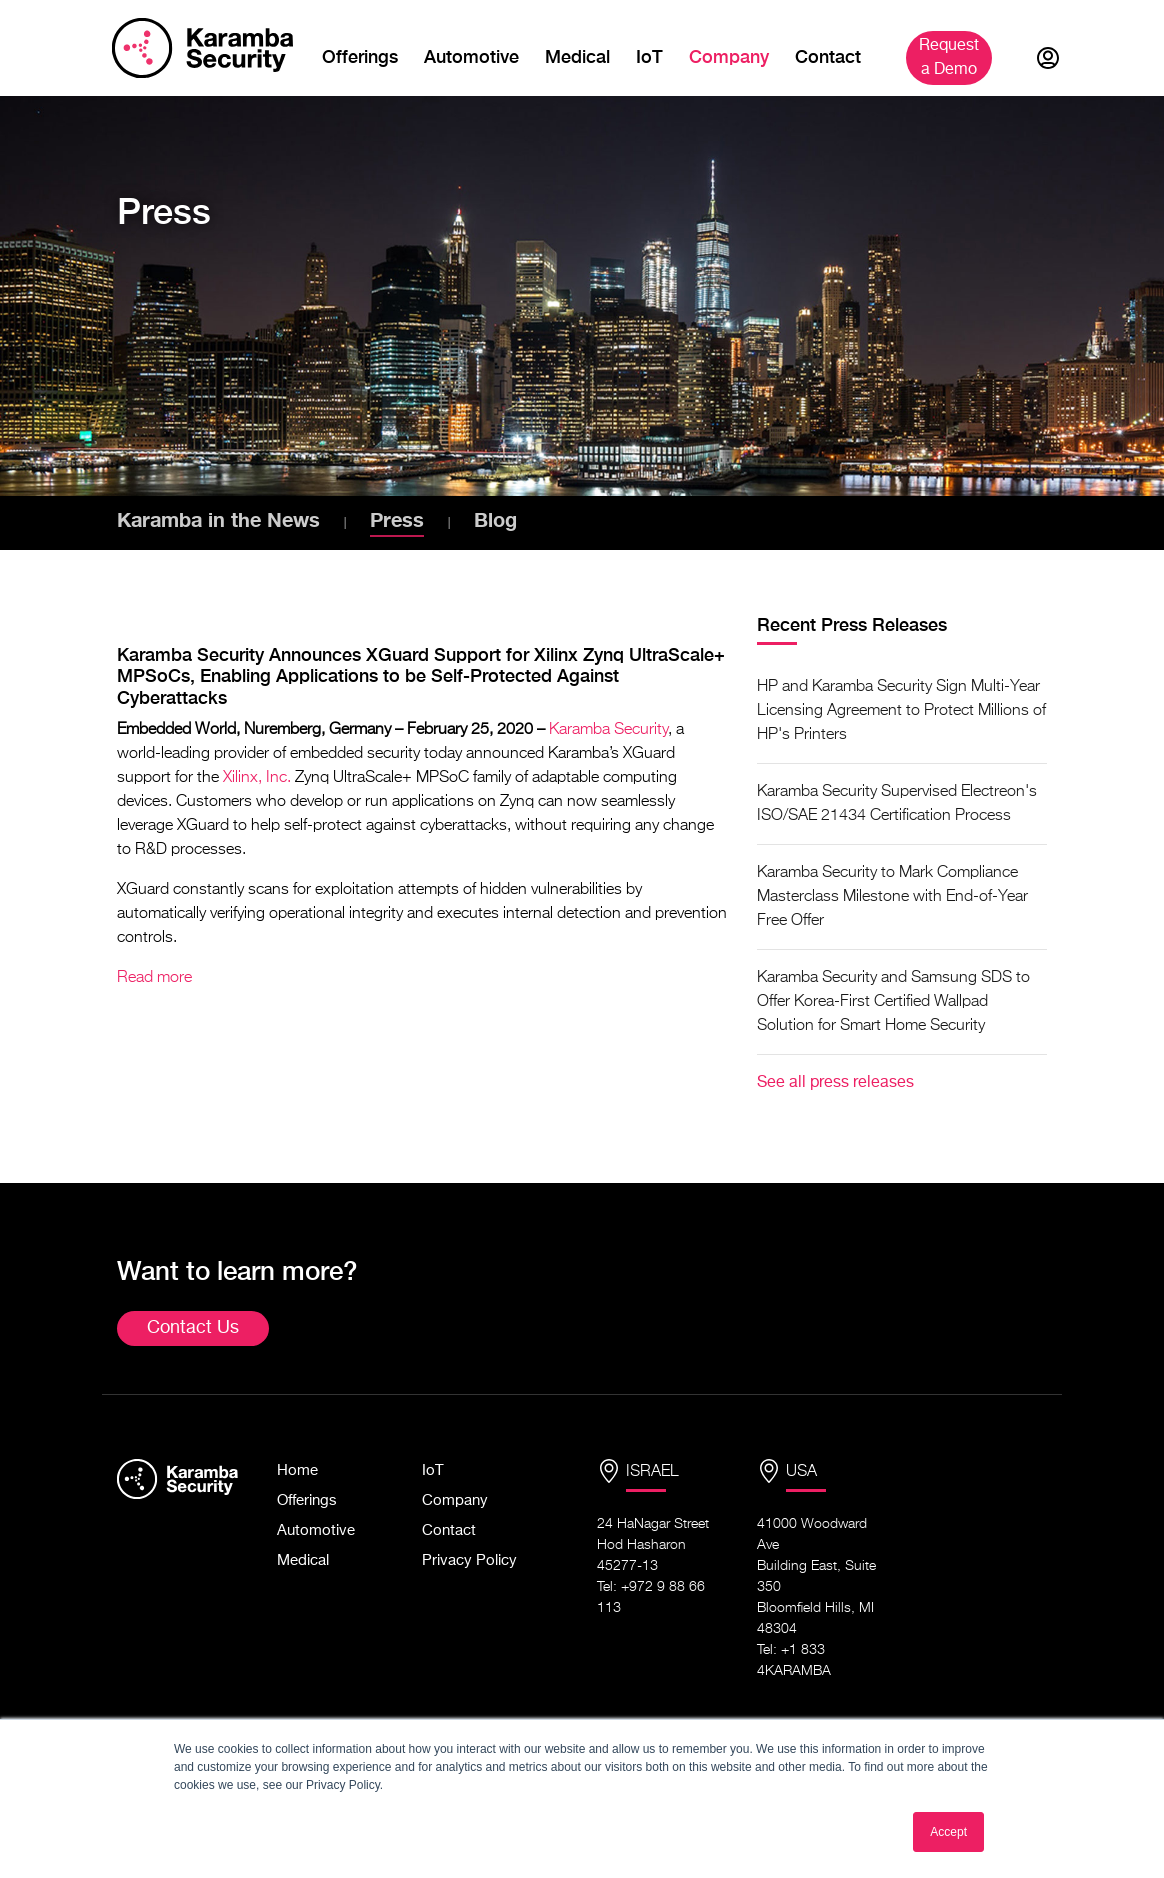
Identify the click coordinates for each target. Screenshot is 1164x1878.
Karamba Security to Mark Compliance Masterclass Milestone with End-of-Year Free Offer (892, 897)
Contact (828, 56)
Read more (154, 978)
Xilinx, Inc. (257, 778)
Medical (577, 56)
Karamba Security (608, 730)
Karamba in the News (218, 519)
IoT (649, 56)
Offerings (360, 56)
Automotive (471, 56)
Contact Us (193, 1328)
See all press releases (835, 1083)
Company (729, 56)
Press (397, 519)
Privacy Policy (469, 1560)
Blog (495, 519)
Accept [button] (948, 1832)
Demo (951, 58)
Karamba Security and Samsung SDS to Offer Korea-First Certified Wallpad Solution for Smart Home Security (893, 1002)
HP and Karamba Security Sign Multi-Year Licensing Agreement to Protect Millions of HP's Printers (901, 711)
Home (297, 1470)
